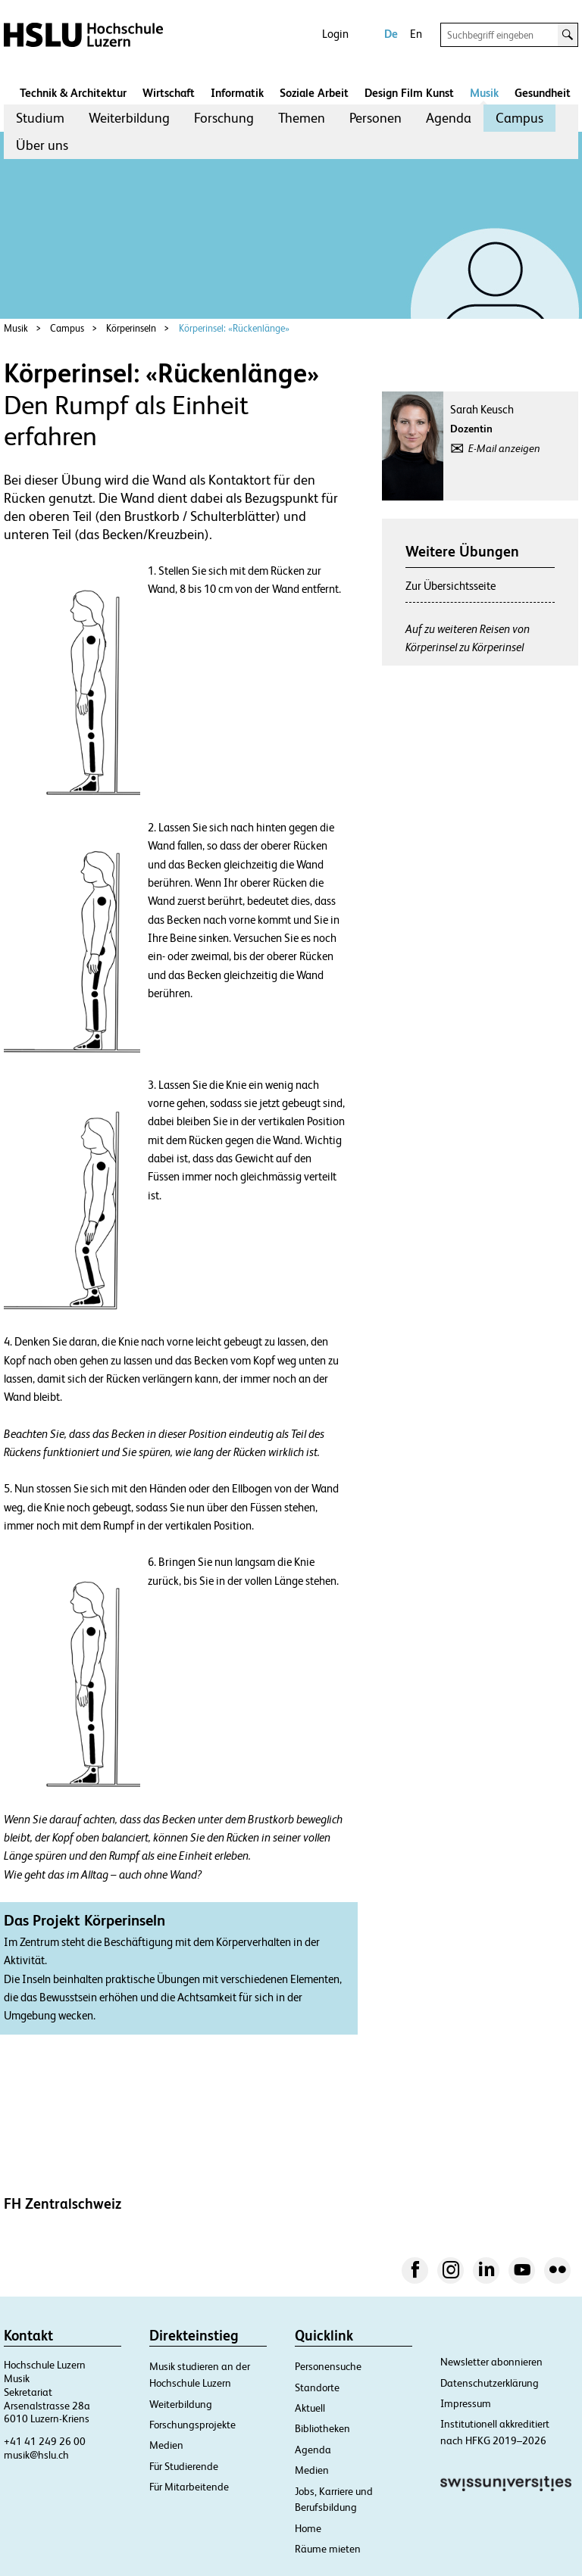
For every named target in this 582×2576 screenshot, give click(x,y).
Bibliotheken (322, 2428)
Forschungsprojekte (192, 2425)
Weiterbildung (129, 118)
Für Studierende (183, 2466)
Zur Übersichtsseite (450, 585)
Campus (519, 118)
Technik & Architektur (73, 92)
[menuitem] (40, 118)
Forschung (224, 118)
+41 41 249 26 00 (45, 2441)
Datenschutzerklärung (489, 2383)
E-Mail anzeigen (504, 448)
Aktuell (310, 2408)
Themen (301, 118)
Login (335, 33)
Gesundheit (543, 92)
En (416, 33)
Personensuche (328, 2366)
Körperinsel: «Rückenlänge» (234, 328)
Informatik (237, 92)
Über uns (42, 145)
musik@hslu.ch (36, 2455)
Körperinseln (131, 328)
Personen (375, 118)
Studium (40, 118)
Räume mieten (328, 2549)
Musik (484, 92)
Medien (166, 2445)
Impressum (465, 2403)
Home (308, 2528)
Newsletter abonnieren (491, 2362)
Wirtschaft (168, 92)
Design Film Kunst (409, 92)
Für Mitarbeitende (189, 2487)
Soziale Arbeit (314, 92)
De (391, 33)
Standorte (317, 2387)
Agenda (448, 118)
